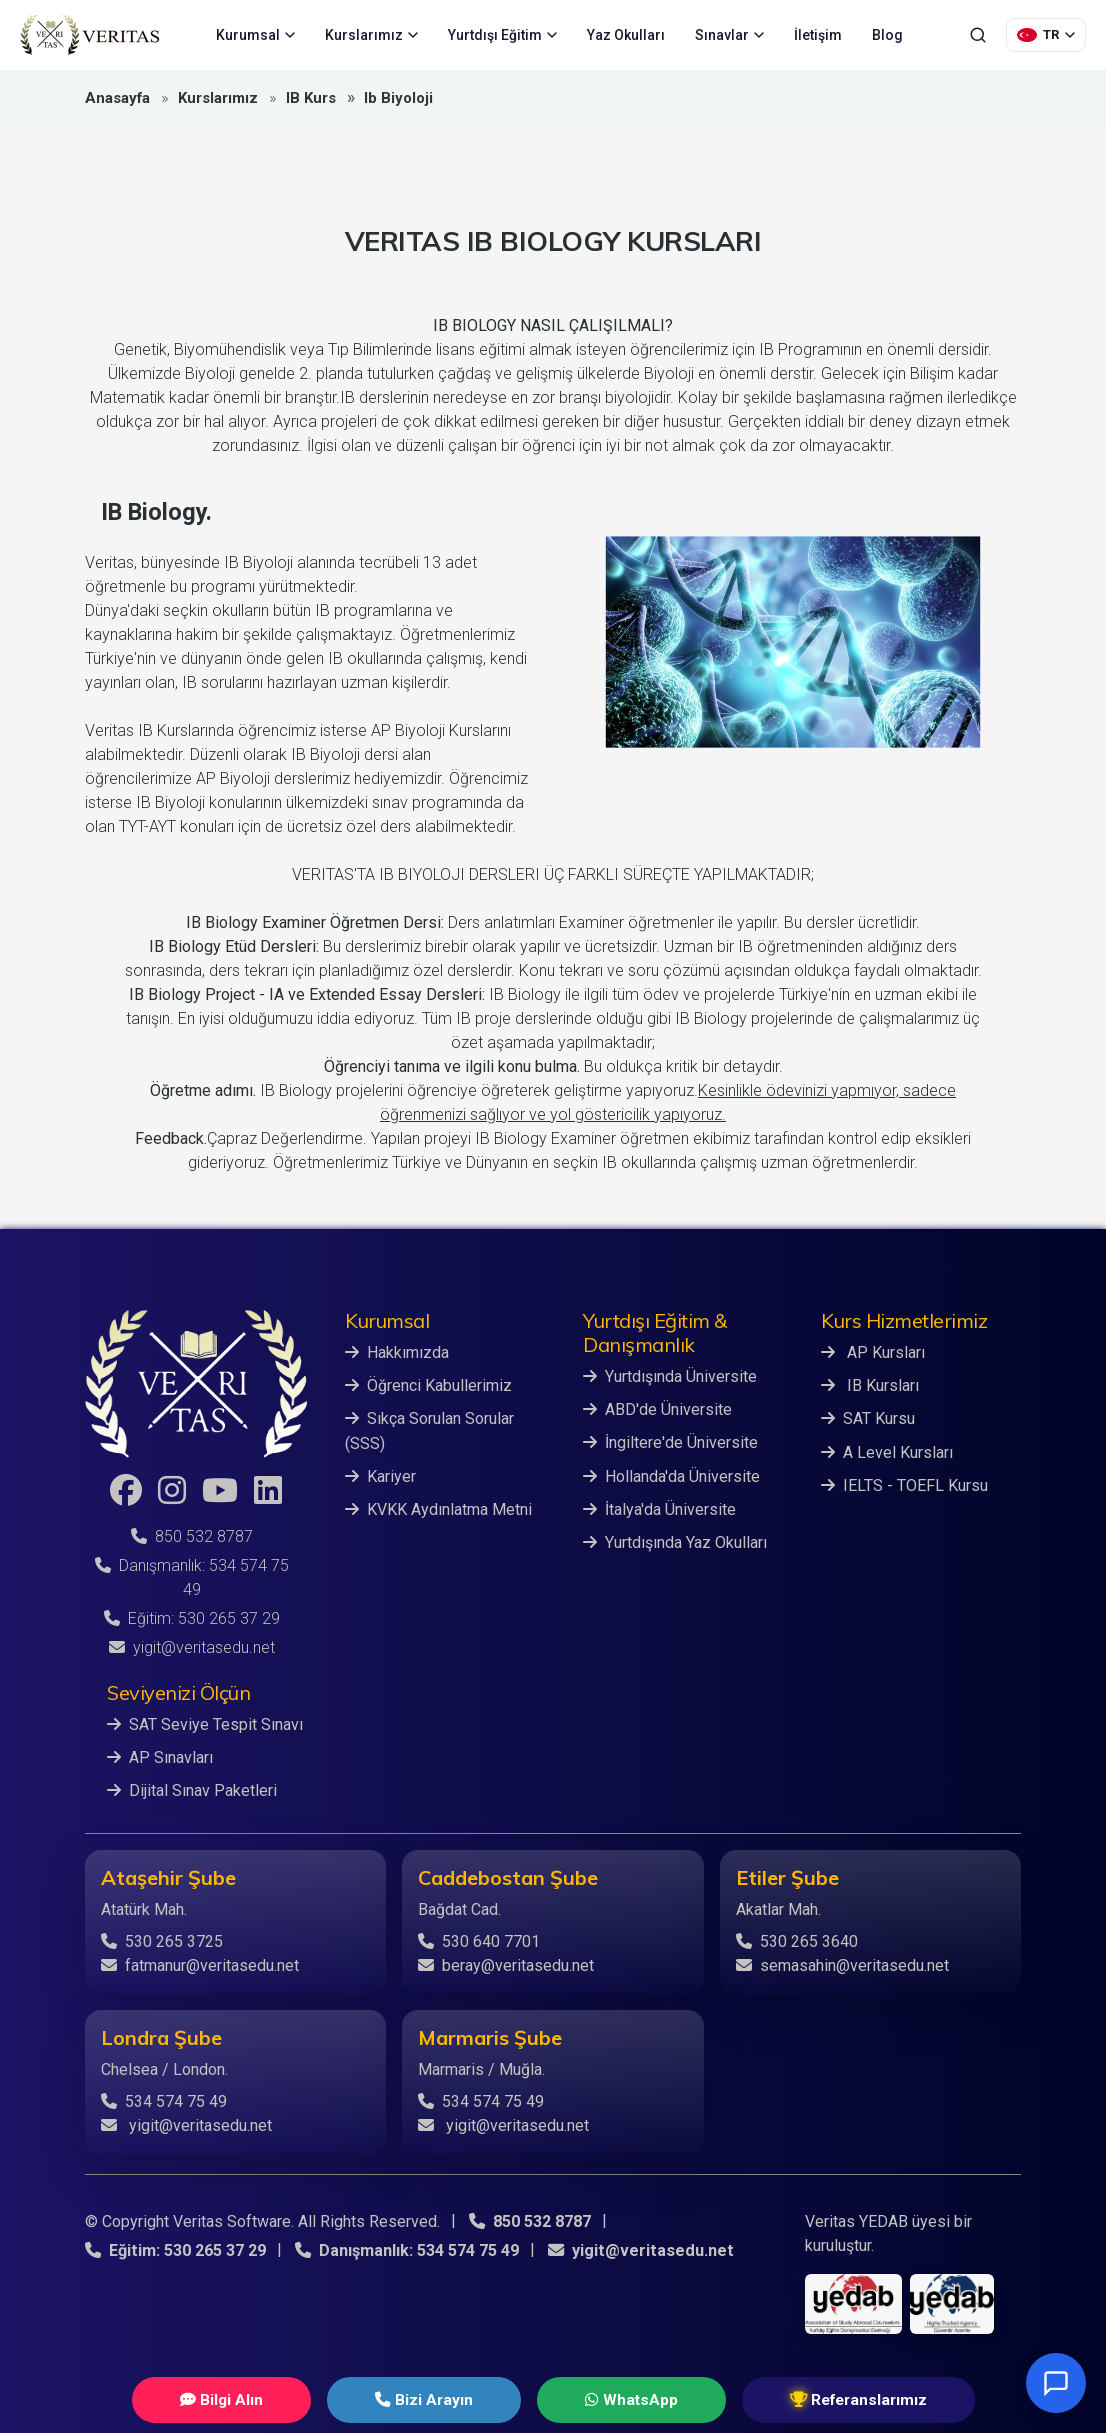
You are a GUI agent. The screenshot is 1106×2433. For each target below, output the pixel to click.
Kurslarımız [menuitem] (371, 35)
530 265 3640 (797, 1940)
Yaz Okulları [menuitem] (626, 35)
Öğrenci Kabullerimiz (428, 1385)
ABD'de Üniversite (657, 1409)
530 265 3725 (162, 1940)
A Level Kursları (887, 1451)
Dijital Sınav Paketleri (192, 1790)
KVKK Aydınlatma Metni (438, 1508)
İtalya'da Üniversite (659, 1508)
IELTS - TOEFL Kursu (904, 1484)
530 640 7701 (479, 1940)
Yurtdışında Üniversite (670, 1376)
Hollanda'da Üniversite (671, 1475)
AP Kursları (873, 1352)
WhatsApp (609, 2399)
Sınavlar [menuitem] (729, 35)
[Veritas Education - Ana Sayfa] (90, 35)
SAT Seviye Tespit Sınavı (205, 1724)
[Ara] (978, 35)
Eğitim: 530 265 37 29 (192, 1618)
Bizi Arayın (440, 2399)
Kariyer (380, 1475)
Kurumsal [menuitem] (255, 35)
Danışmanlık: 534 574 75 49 (406, 2249)
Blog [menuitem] (887, 35)
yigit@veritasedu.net (192, 1647)
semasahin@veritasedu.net (842, 1964)
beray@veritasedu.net (506, 1964)
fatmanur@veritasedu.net (200, 1964)
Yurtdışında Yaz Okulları (675, 1541)
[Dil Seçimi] (1046, 35)
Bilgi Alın (277, 2399)
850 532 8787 (192, 1536)
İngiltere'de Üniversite (670, 1442)
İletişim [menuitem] (818, 35)
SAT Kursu (868, 1418)
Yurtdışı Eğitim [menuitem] (502, 35)
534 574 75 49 (164, 2100)
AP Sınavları (160, 1757)
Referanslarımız (800, 2399)
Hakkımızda (397, 1352)
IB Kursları (870, 1385)
